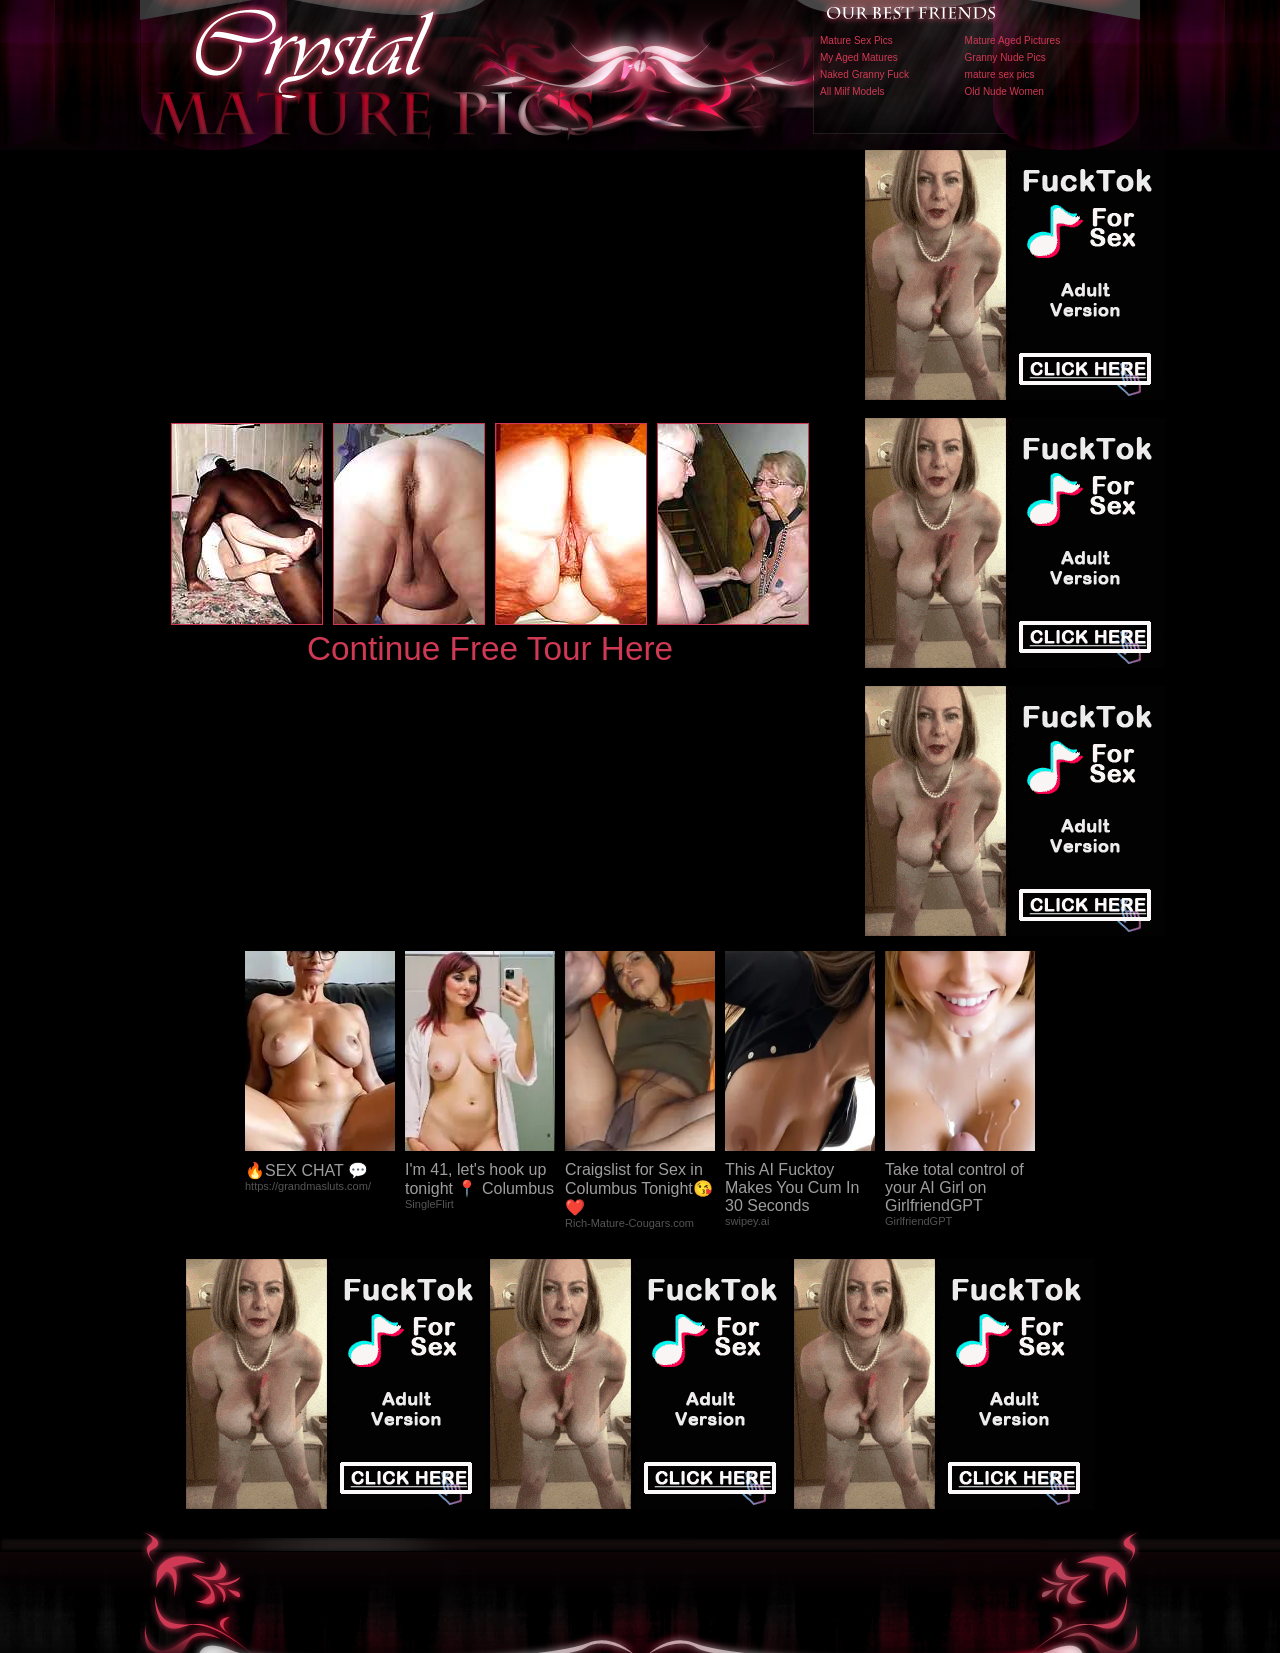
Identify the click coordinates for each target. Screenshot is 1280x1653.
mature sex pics (1000, 74)
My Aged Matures (859, 57)
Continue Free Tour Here (490, 648)
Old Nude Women (1004, 91)
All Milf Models (852, 91)
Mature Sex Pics (856, 40)
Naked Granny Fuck (864, 74)
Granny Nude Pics (1005, 57)
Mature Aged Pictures (1013, 40)
